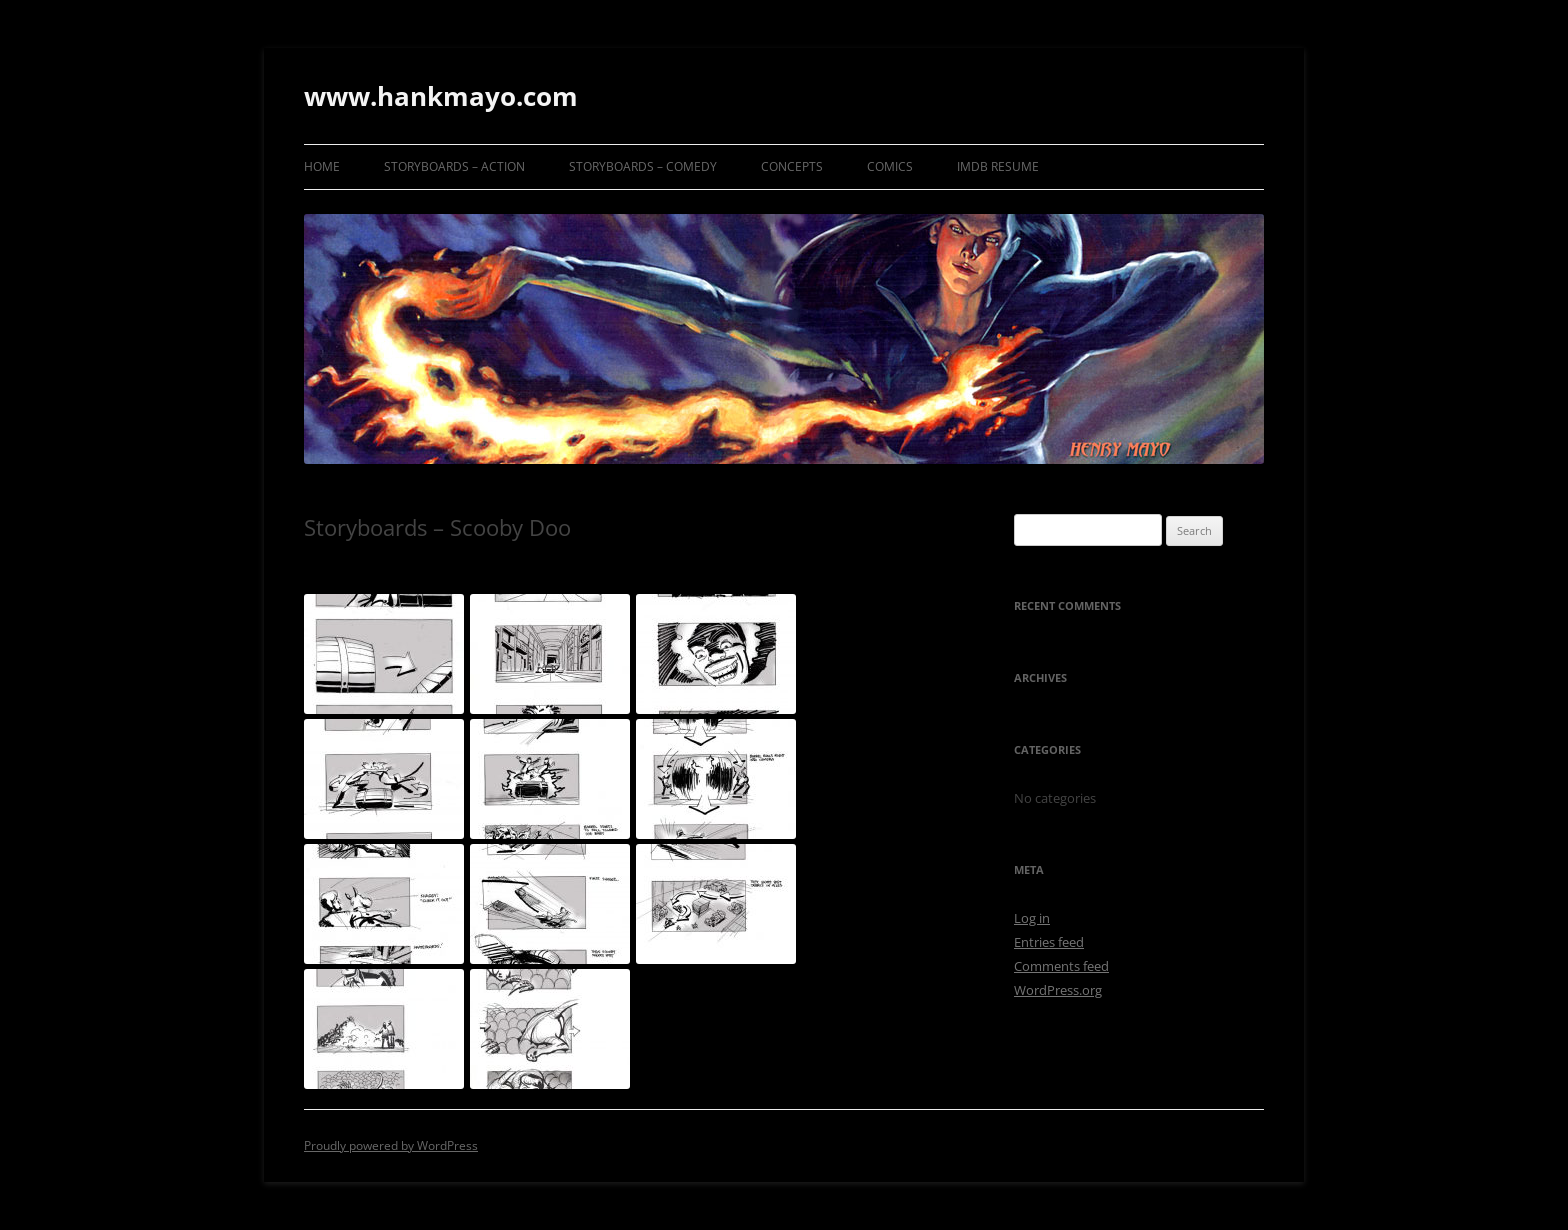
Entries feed (1049, 942)
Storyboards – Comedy (643, 166)
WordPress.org (1058, 990)
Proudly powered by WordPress (391, 1145)
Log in (1032, 918)
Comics (890, 166)
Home (322, 166)
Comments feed (1061, 966)
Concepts (792, 166)
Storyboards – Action (454, 166)
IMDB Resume (998, 166)
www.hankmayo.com (441, 96)
